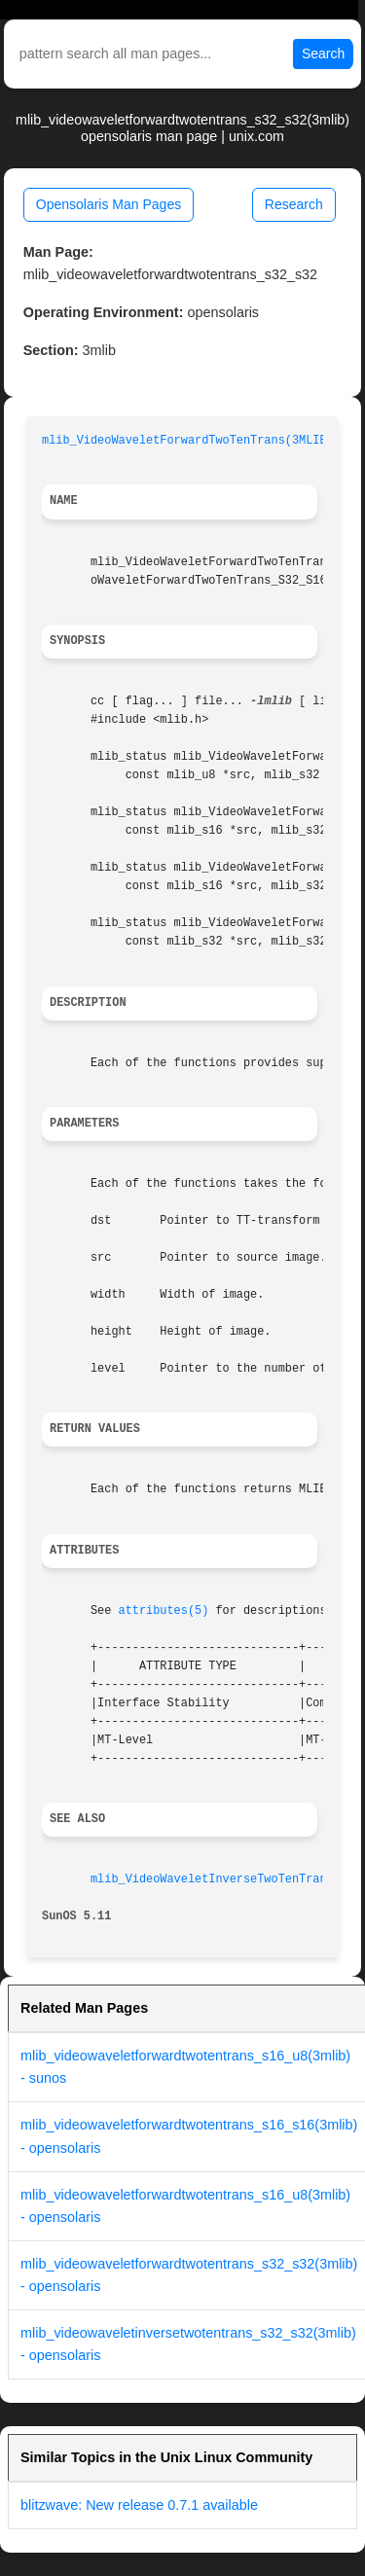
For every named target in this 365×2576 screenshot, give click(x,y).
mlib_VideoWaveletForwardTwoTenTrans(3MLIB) (188, 440)
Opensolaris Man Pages (108, 204)
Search (323, 53)
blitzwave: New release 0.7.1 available (139, 2505)
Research (294, 204)
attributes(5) (164, 1611)
